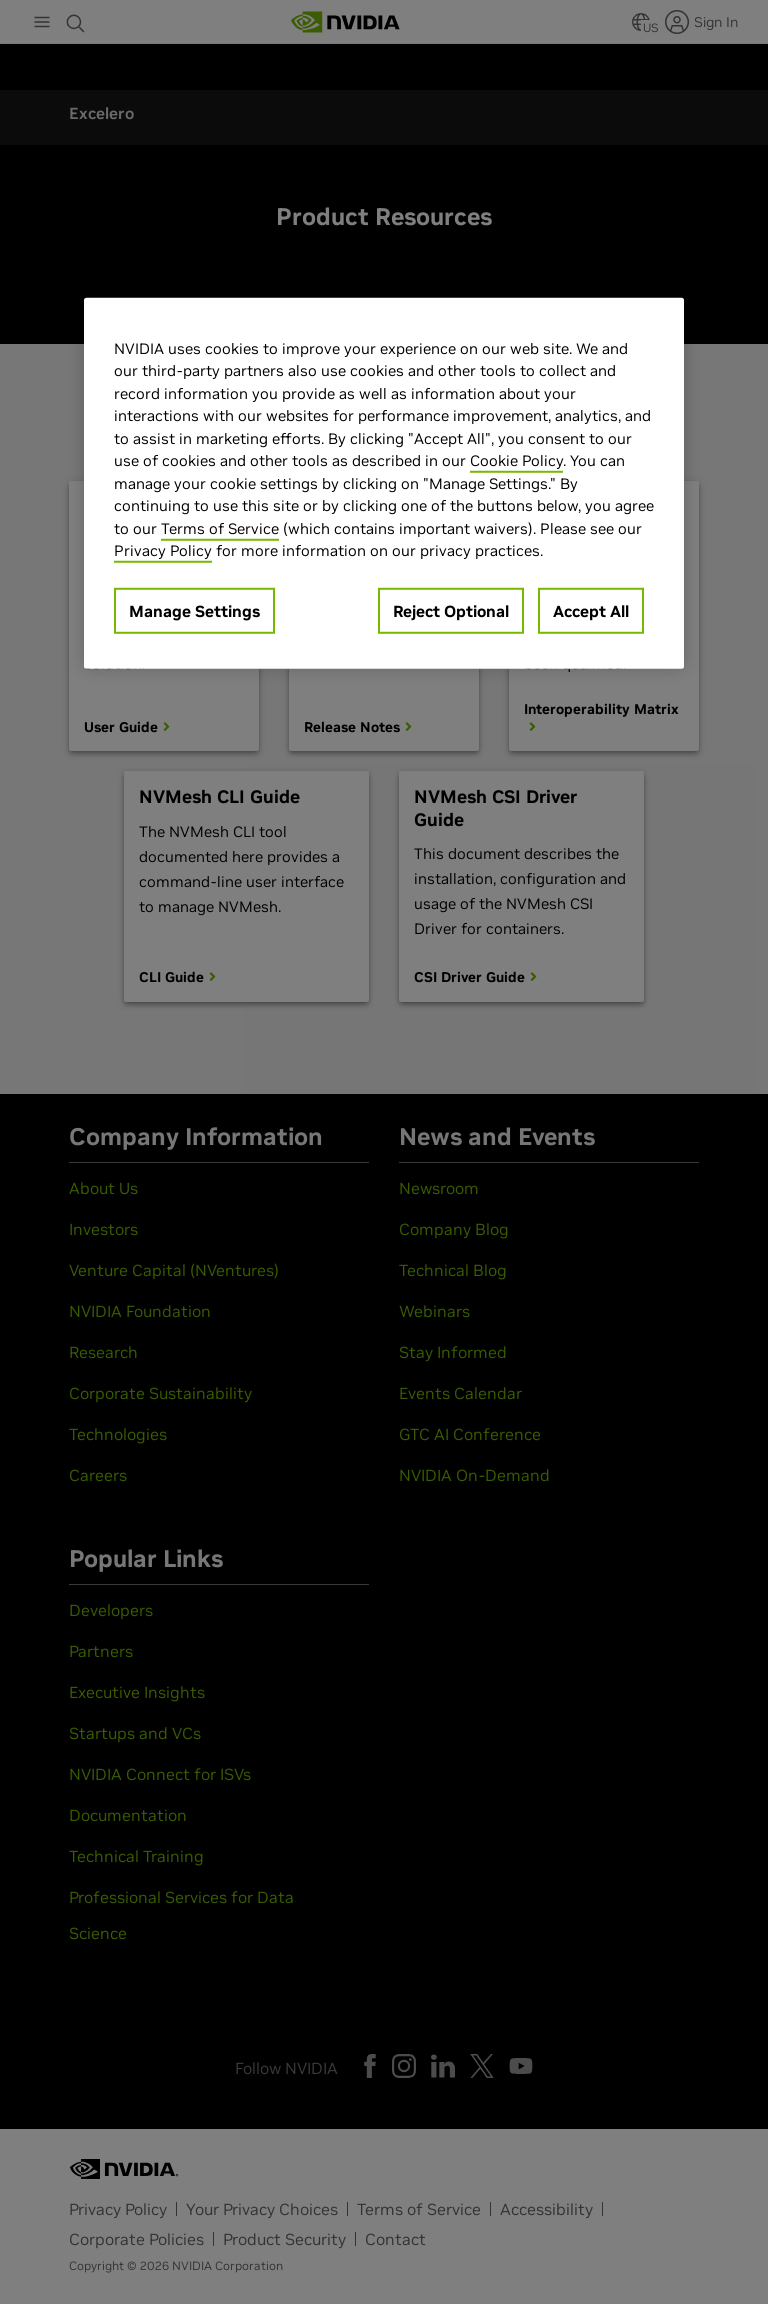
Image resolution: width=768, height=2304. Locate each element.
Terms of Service (220, 527)
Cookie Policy (516, 460)
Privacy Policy (163, 550)
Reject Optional (451, 610)
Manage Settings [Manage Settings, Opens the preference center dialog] (194, 610)
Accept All (591, 610)
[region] (384, 482)
